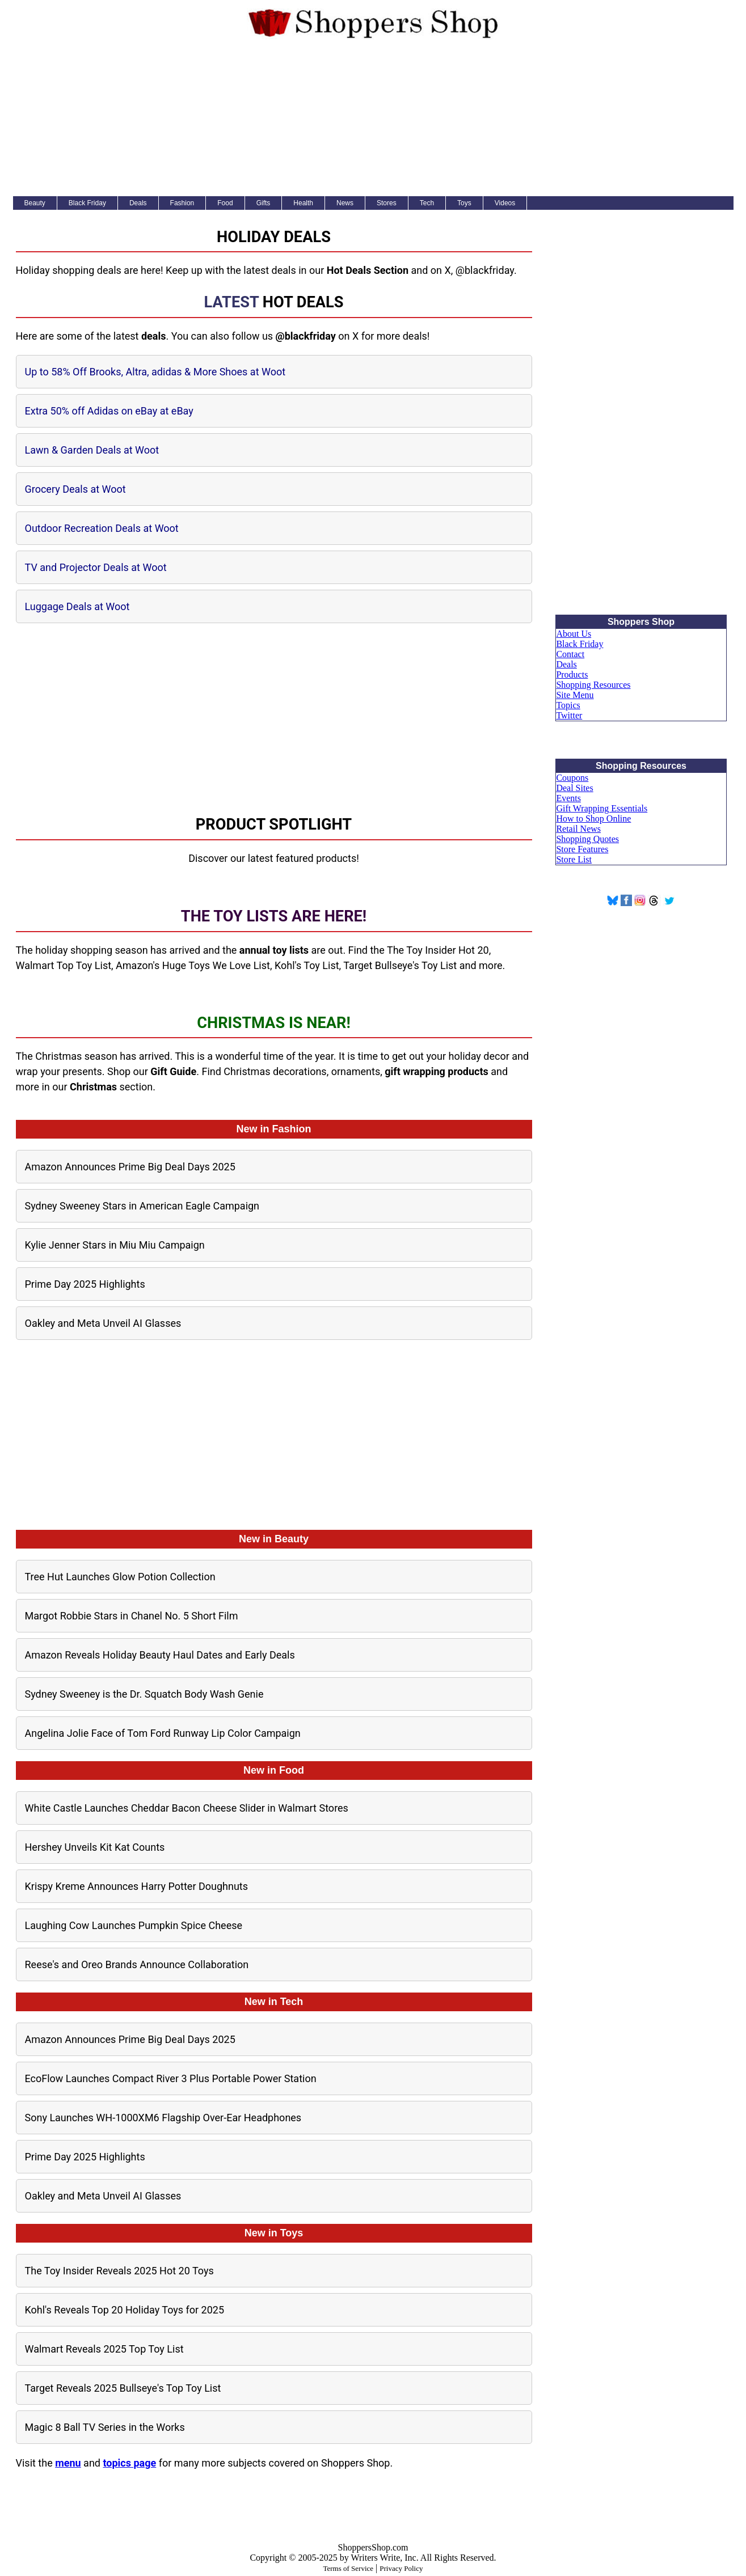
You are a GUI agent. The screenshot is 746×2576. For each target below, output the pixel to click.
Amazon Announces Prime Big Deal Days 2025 (130, 1167)
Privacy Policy (401, 2568)
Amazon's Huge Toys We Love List (193, 965)
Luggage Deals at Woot (77, 606)
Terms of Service (348, 2568)
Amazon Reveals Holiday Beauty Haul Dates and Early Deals (160, 1655)
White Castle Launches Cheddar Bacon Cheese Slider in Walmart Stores (186, 1808)
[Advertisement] (373, 120)
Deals (138, 203)
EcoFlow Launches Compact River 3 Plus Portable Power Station (171, 2078)
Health (303, 203)
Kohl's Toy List (307, 965)
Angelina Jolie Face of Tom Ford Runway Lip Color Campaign (163, 1733)
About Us (573, 633)
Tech (427, 203)
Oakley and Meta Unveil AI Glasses (103, 1323)
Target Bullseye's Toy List (400, 965)
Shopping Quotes (587, 839)
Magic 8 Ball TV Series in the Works (105, 2427)
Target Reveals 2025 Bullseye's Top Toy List (123, 2388)
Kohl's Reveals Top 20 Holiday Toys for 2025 (125, 2310)
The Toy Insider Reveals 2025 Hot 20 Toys (119, 2271)
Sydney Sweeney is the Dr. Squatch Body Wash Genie (144, 1694)
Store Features (582, 849)
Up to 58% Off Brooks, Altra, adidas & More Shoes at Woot (155, 372)
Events (568, 798)
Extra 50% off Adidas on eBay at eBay (109, 411)
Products (572, 674)
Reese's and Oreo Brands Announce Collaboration (137, 1964)
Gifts (263, 203)
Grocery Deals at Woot (75, 489)
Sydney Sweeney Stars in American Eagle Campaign (142, 1206)
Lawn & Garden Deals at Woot (92, 450)
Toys (464, 203)
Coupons (572, 777)
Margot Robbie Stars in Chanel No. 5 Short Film (131, 1616)
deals (153, 336)
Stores (387, 203)
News (344, 203)
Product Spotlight (274, 824)
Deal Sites (574, 788)
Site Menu (574, 695)
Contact (570, 654)
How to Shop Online (593, 818)
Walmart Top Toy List (64, 965)
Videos (505, 203)
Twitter (569, 715)
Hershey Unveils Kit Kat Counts (95, 1847)
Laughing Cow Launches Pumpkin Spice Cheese (134, 1925)
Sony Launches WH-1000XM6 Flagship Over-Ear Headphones (163, 2118)
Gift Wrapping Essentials (601, 808)
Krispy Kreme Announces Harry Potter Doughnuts (136, 1886)
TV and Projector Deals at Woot (96, 567)
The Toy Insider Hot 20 (438, 950)
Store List (574, 859)
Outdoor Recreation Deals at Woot (102, 528)
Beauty (34, 203)
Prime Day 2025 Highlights (85, 1284)
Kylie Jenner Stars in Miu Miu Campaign (115, 1245)
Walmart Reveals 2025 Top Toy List (104, 2349)
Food (225, 203)
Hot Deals (303, 302)
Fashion (182, 203)
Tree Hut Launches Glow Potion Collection (120, 1577)
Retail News (578, 829)
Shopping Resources (593, 685)
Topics (568, 705)
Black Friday (87, 203)
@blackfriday (485, 270)
